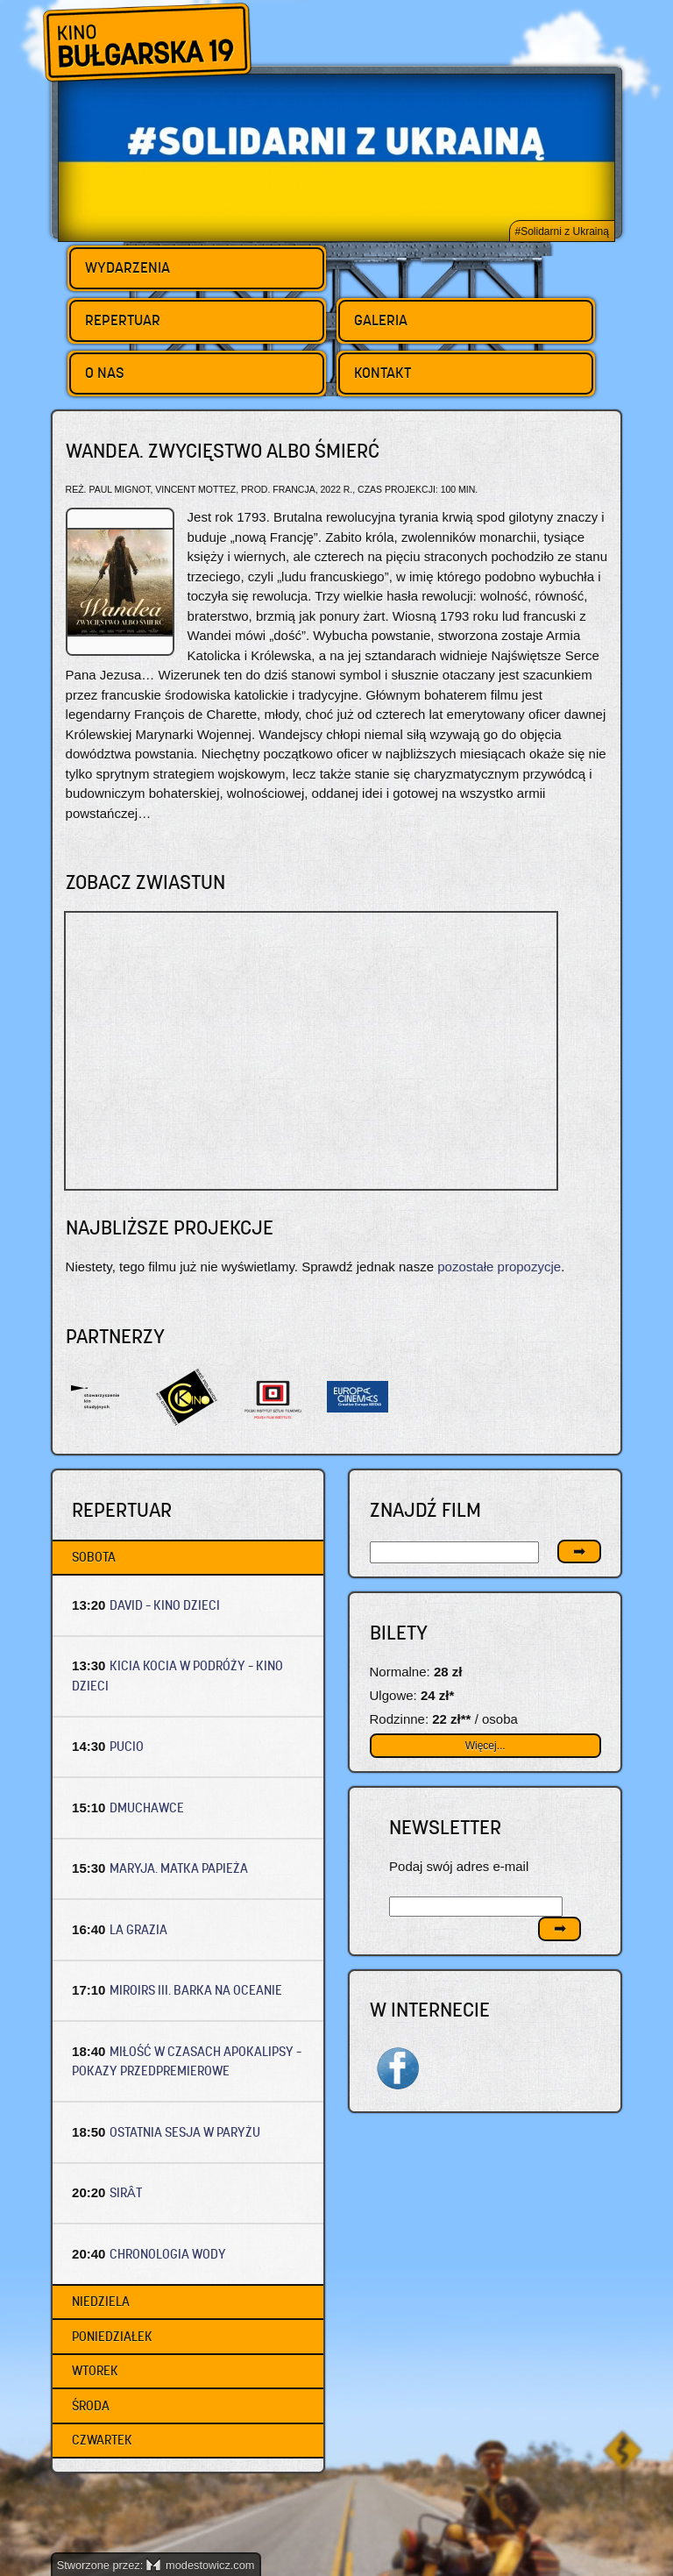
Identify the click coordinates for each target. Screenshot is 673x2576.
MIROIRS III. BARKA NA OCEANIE (196, 1989)
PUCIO (127, 1746)
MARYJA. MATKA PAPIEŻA (179, 1868)
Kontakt (382, 372)
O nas (104, 372)
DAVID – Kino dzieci (165, 1605)
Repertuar (122, 320)
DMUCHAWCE (147, 1807)
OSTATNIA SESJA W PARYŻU (185, 2131)
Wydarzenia (127, 267)
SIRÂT (126, 2192)
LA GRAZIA (138, 1929)
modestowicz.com (200, 2565)
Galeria (380, 320)
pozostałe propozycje (499, 1266)
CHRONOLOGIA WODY (168, 2253)
